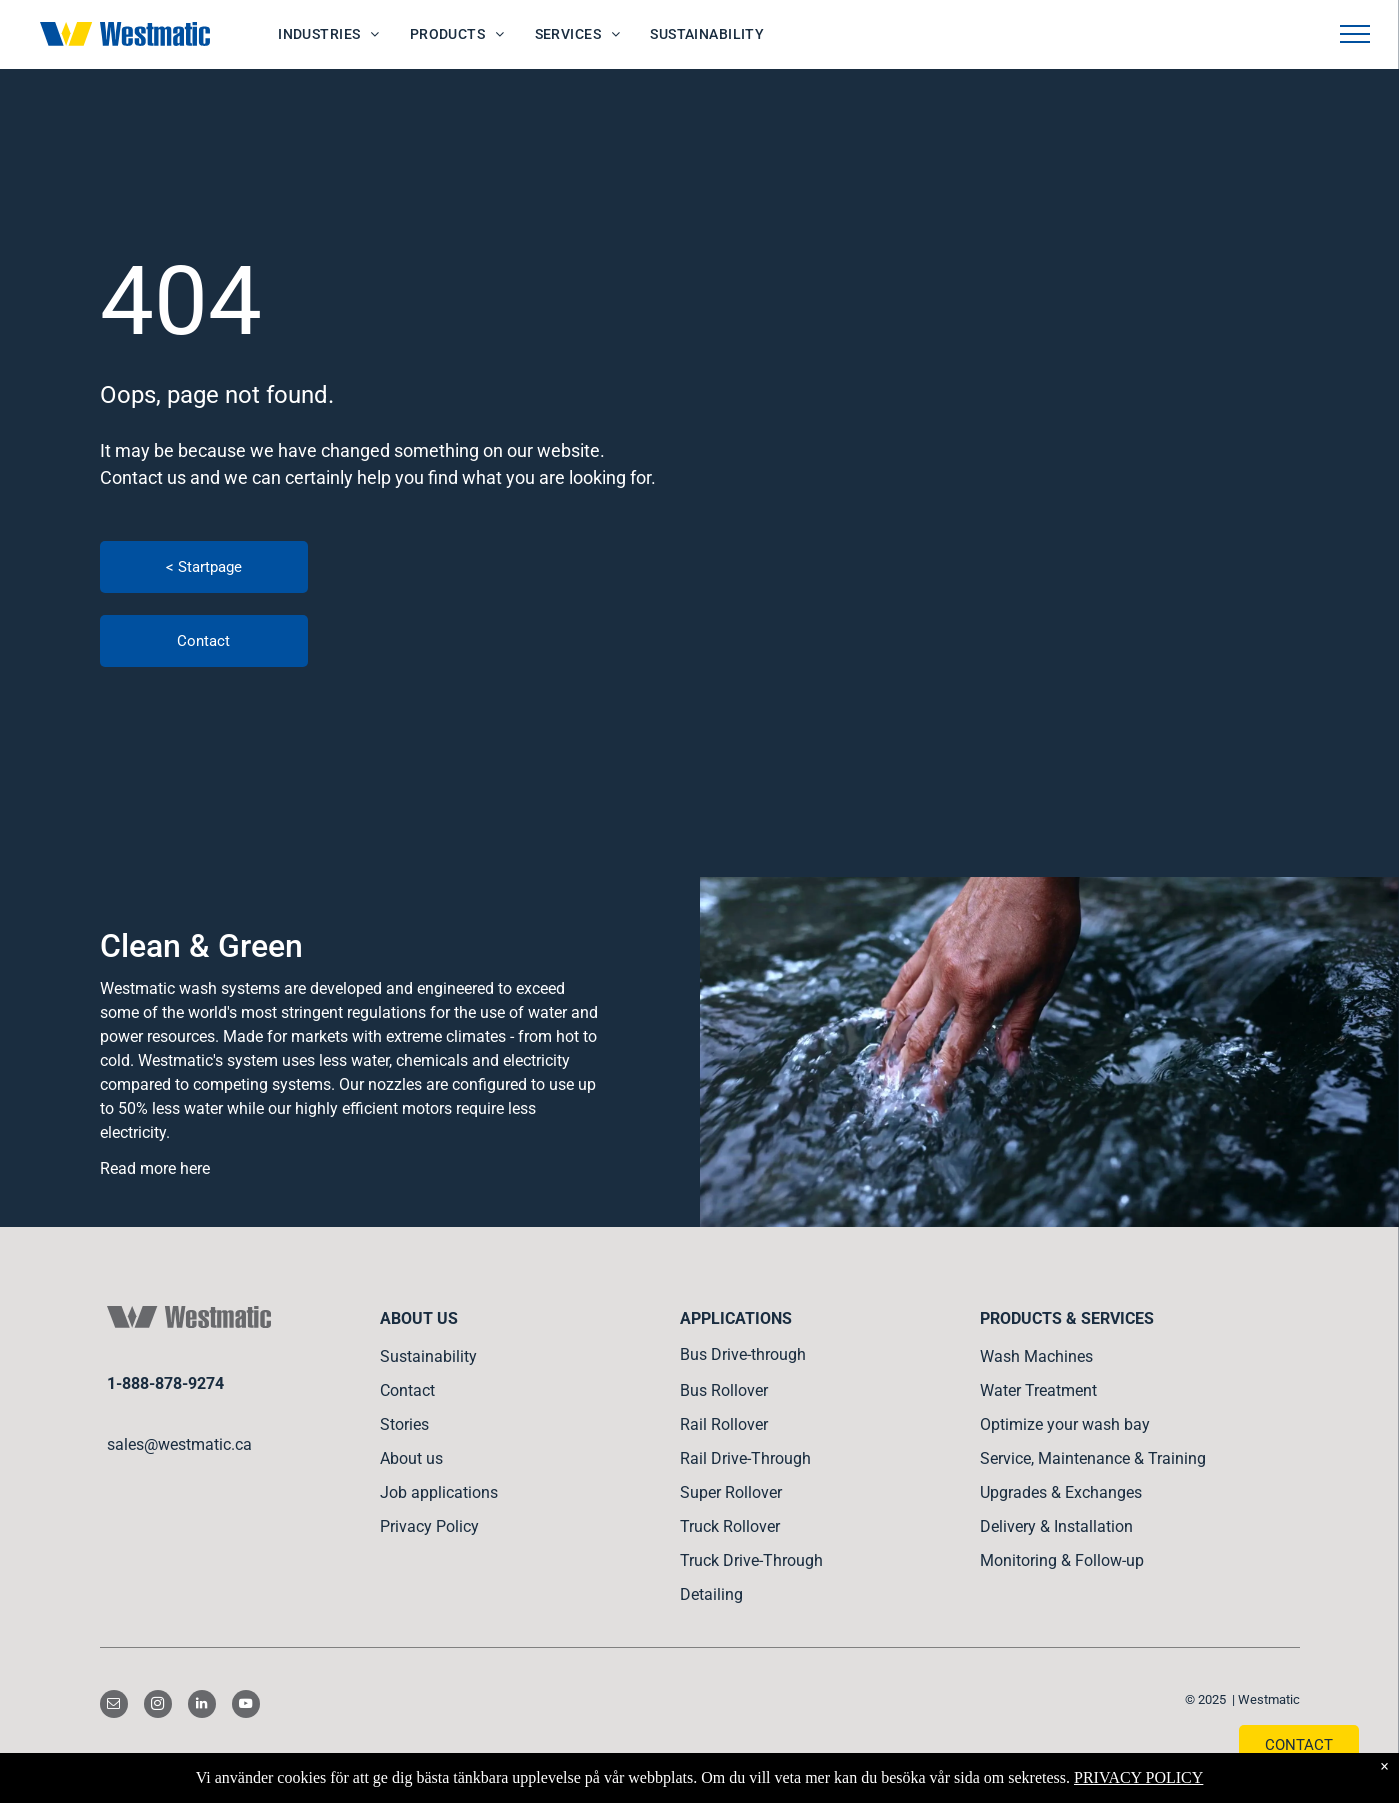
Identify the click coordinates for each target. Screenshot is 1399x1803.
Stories (404, 1424)
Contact (407, 1390)
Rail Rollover (724, 1424)
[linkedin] (202, 1706)
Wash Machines (1036, 1356)
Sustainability (428, 1356)
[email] (114, 1706)
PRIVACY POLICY (1138, 1777)
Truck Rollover (730, 1526)
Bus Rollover (724, 1390)
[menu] (1355, 34)
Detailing (711, 1594)
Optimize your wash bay (1065, 1424)
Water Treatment (1038, 1390)
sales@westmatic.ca (179, 1444)
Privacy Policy (429, 1526)
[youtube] (246, 1706)
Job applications (439, 1492)
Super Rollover (731, 1492)
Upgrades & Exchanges (1061, 1492)
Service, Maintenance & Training (1093, 1458)
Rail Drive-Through (745, 1458)
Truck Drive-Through (751, 1560)
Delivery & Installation (1056, 1526)
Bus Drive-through (743, 1354)
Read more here (155, 1168)
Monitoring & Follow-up (1062, 1560)
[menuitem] (329, 34)
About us (411, 1458)
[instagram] (158, 1706)
